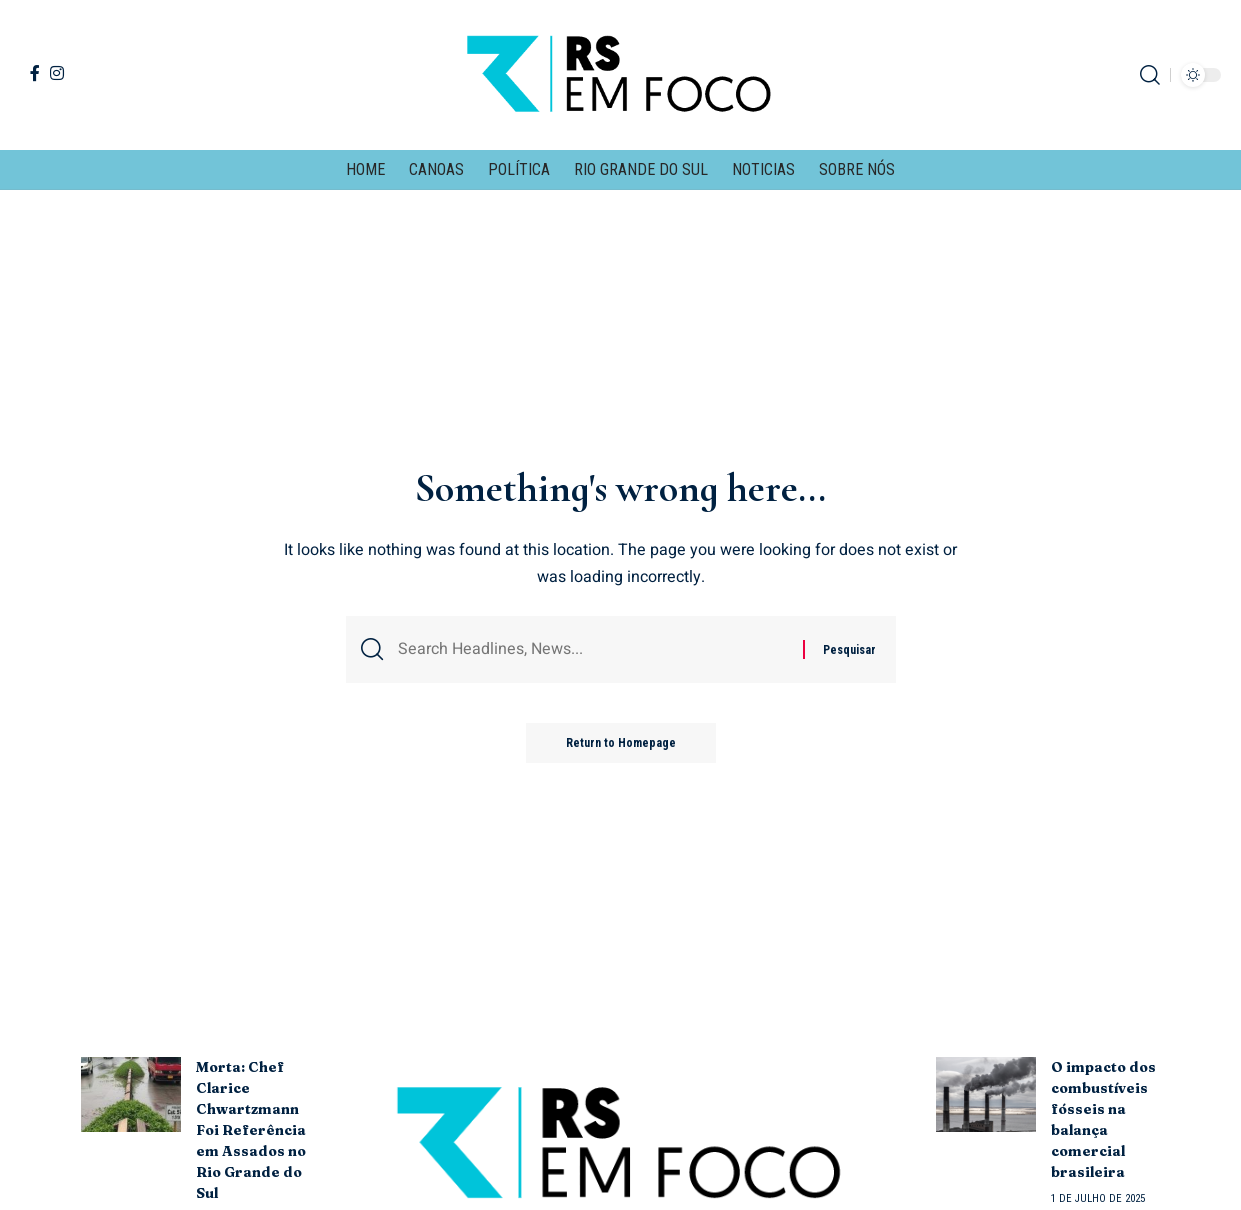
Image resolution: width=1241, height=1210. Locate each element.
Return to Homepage (621, 743)
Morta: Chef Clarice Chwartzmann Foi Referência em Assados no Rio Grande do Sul (251, 1130)
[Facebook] (35, 73)
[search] (1150, 75)
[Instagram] (57, 73)
